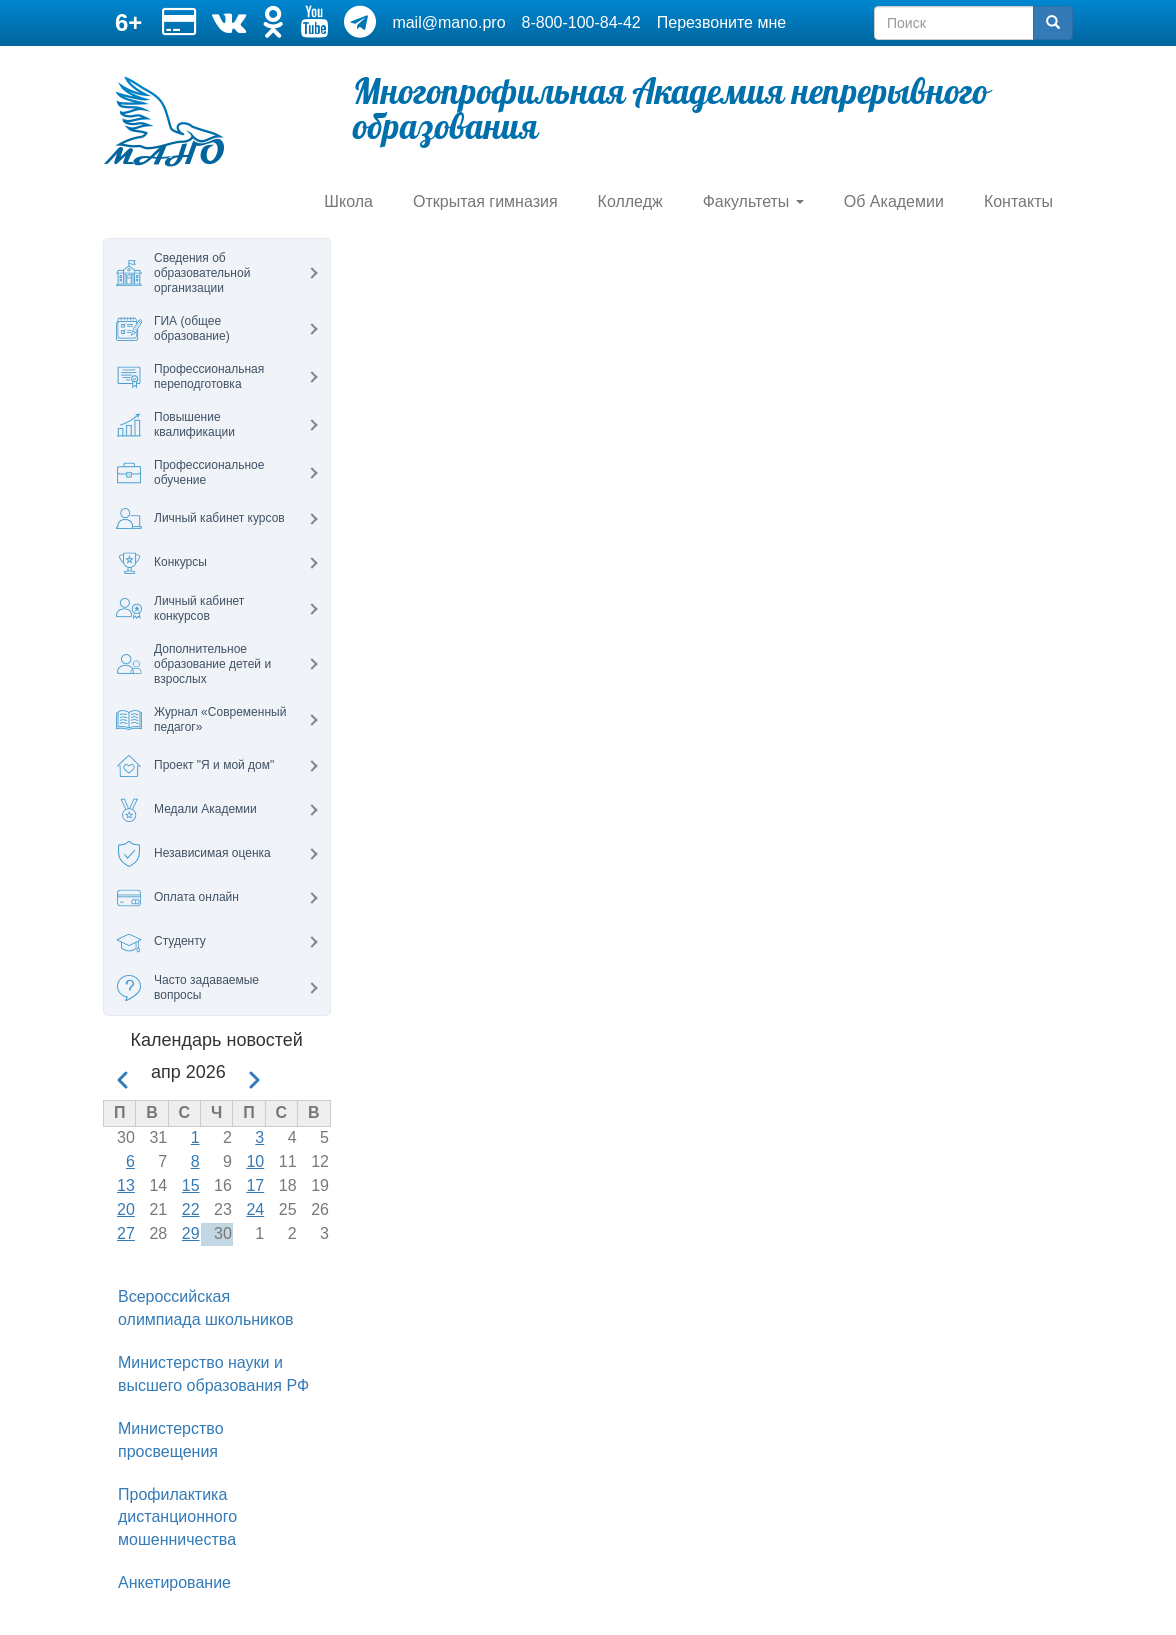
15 (191, 1185)
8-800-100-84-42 (581, 22)
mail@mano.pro (448, 22)
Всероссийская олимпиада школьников (206, 1308)
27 (126, 1233)
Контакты (1018, 201)
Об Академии (894, 201)
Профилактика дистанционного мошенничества (177, 1517)
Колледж (630, 201)
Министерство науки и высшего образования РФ (213, 1374)
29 (191, 1233)
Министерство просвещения (171, 1440)
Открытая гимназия (485, 201)
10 (255, 1161)
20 (126, 1209)
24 (255, 1209)
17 (255, 1185)
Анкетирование (174, 1582)
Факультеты (753, 201)
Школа (348, 201)
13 (126, 1185)
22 (191, 1209)
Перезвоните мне (721, 22)
